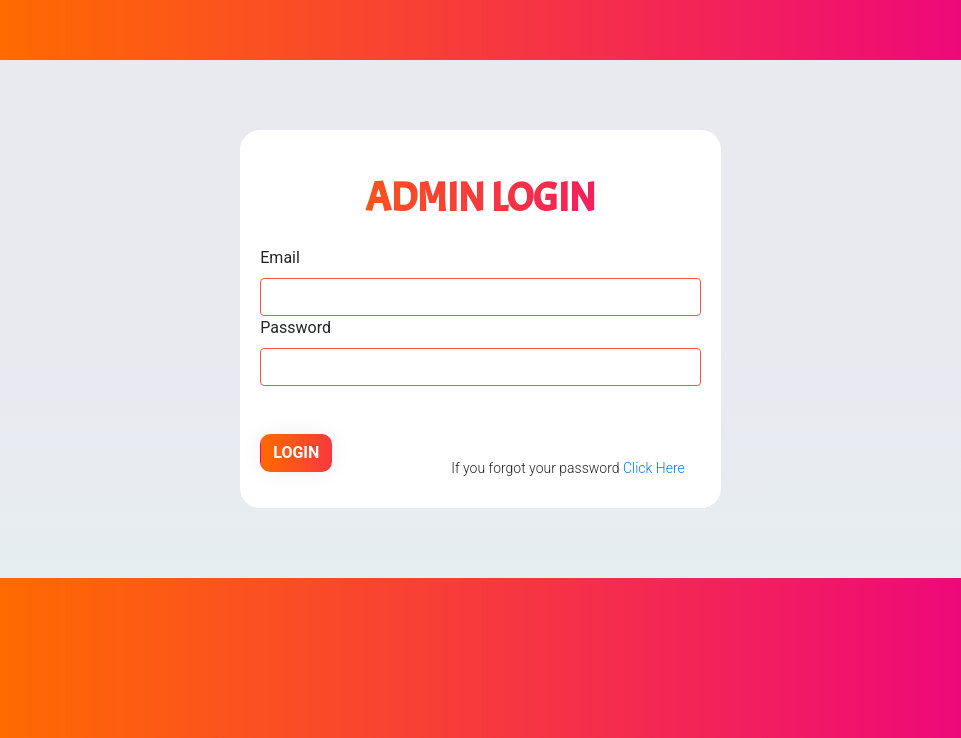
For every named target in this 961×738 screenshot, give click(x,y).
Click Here (654, 468)
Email (280, 257)
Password (295, 327)
